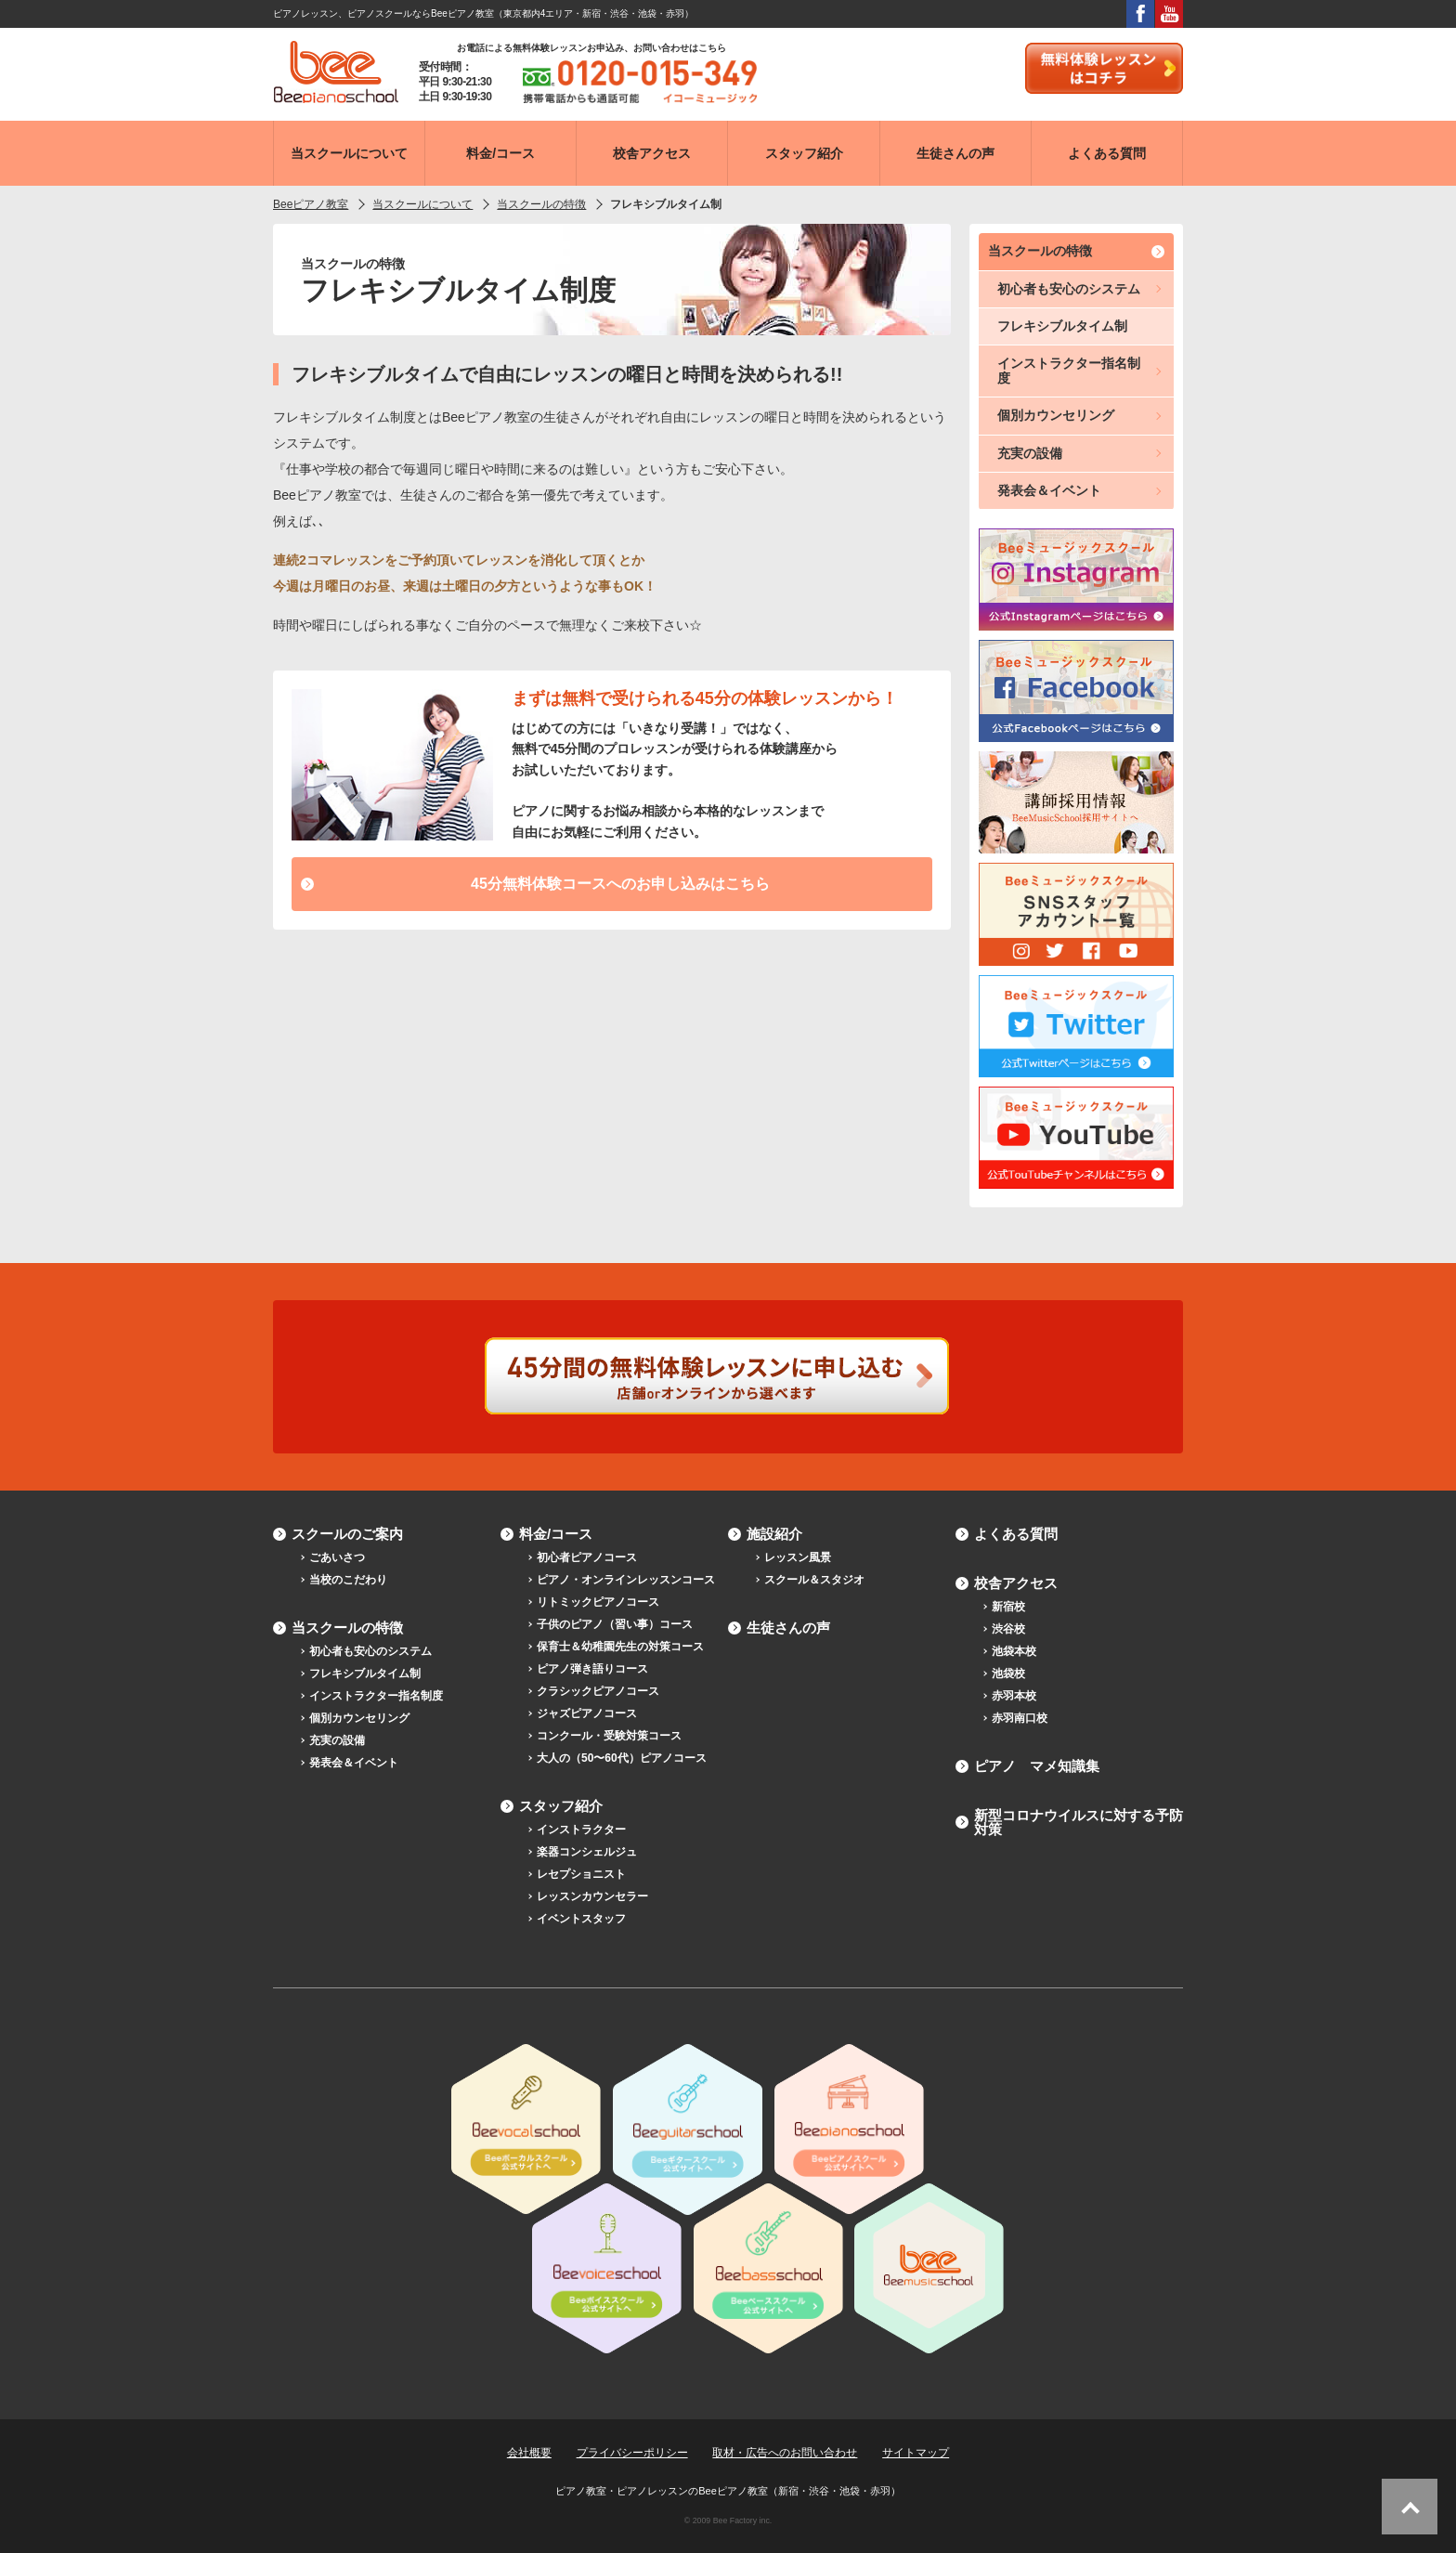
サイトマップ (915, 2452)
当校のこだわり (348, 1579)
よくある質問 (1016, 1534)
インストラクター (581, 1829)
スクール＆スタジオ (814, 1579)
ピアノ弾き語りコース (592, 1668)
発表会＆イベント (1049, 490)
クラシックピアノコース (598, 1691)
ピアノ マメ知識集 (1036, 1766)
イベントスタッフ (581, 1918)
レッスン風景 (797, 1557)
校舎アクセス (1016, 1583)
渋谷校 (1008, 1629)
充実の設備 (1029, 453)
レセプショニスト (581, 1874)
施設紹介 (774, 1534)
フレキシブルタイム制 (1062, 326)
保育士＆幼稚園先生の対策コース (620, 1646)
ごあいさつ (337, 1557)
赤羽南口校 (1019, 1718)
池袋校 (1008, 1673)
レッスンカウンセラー (592, 1896)
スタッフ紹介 (561, 1806)
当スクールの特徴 (1040, 250)
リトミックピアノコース (598, 1602)
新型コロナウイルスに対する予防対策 (1078, 1822)
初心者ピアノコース (587, 1557)
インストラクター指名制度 (1068, 370)
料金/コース (555, 1534)
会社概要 (529, 2452)
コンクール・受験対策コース (609, 1735)
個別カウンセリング (1055, 415)
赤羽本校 (1014, 1695)
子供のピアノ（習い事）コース (615, 1624)
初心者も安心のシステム (1068, 288)
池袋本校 (1014, 1651)
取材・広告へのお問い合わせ (784, 2452)
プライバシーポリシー (632, 2452)
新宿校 (1008, 1606)
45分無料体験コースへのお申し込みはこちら (620, 884)
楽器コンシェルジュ (587, 1851)
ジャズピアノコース (587, 1713)
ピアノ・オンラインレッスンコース (626, 1579)
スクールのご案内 (347, 1534)
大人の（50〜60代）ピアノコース (622, 1758)
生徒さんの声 (788, 1628)
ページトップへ (1409, 2506)
